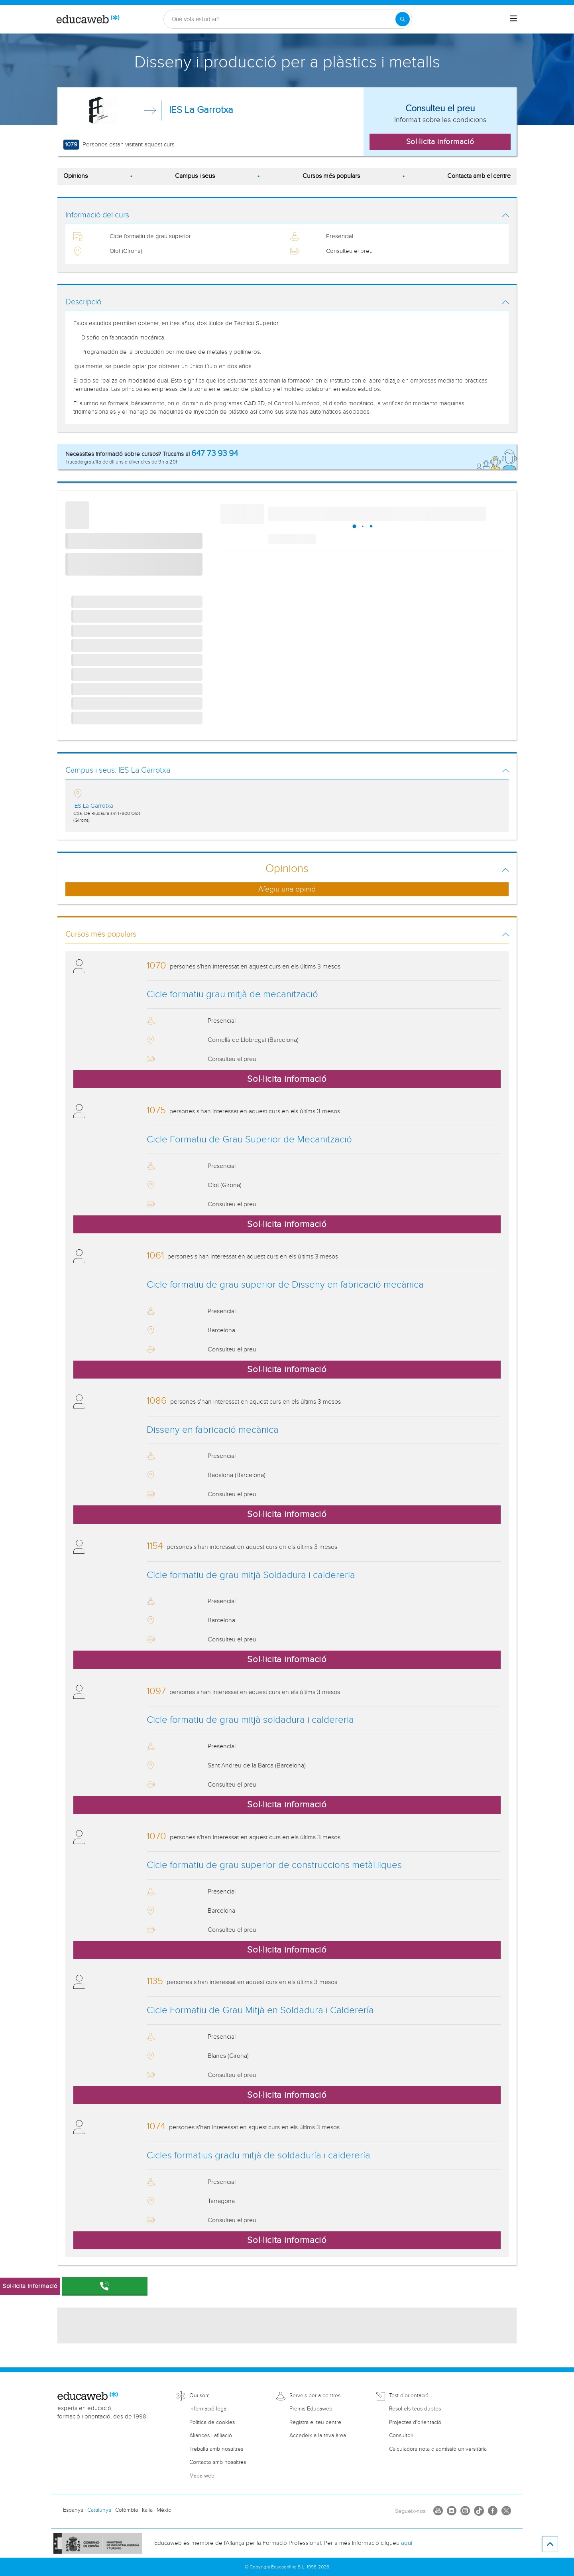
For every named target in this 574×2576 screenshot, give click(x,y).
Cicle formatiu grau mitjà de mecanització (232, 994)
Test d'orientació (409, 2396)
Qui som (199, 2396)
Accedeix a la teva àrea (317, 2435)
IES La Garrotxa (201, 110)
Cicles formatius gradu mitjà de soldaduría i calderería (258, 2155)
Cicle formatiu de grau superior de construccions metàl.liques (274, 1865)
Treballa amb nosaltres (216, 2449)
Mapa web (201, 2476)
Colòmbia (126, 2510)
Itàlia (147, 2510)
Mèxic (164, 2510)
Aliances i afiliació (210, 2435)
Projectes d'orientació (415, 2422)
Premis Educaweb (310, 2409)
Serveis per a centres (314, 2396)
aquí (406, 2543)
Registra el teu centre (315, 2422)
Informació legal (208, 2409)
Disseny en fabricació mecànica (213, 1430)
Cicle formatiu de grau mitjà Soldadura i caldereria (251, 1575)
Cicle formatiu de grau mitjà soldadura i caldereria (250, 1720)
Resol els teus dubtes (415, 2409)
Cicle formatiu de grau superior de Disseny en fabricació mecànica (285, 1284)
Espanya (73, 2510)
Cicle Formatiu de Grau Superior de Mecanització (249, 1139)
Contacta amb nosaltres (217, 2462)
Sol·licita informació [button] (440, 141)
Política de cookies (212, 2422)
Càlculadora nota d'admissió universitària (438, 2449)
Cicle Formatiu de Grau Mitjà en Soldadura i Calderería (260, 2010)
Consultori (401, 2435)
